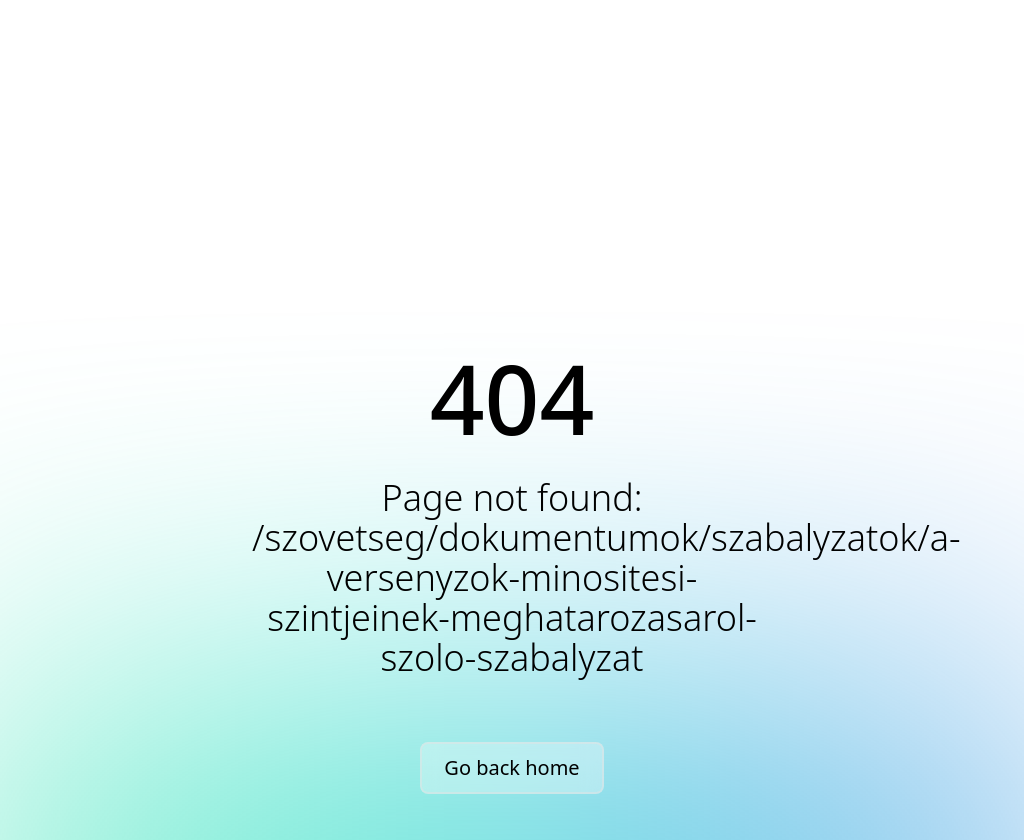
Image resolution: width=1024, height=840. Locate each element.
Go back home (511, 767)
